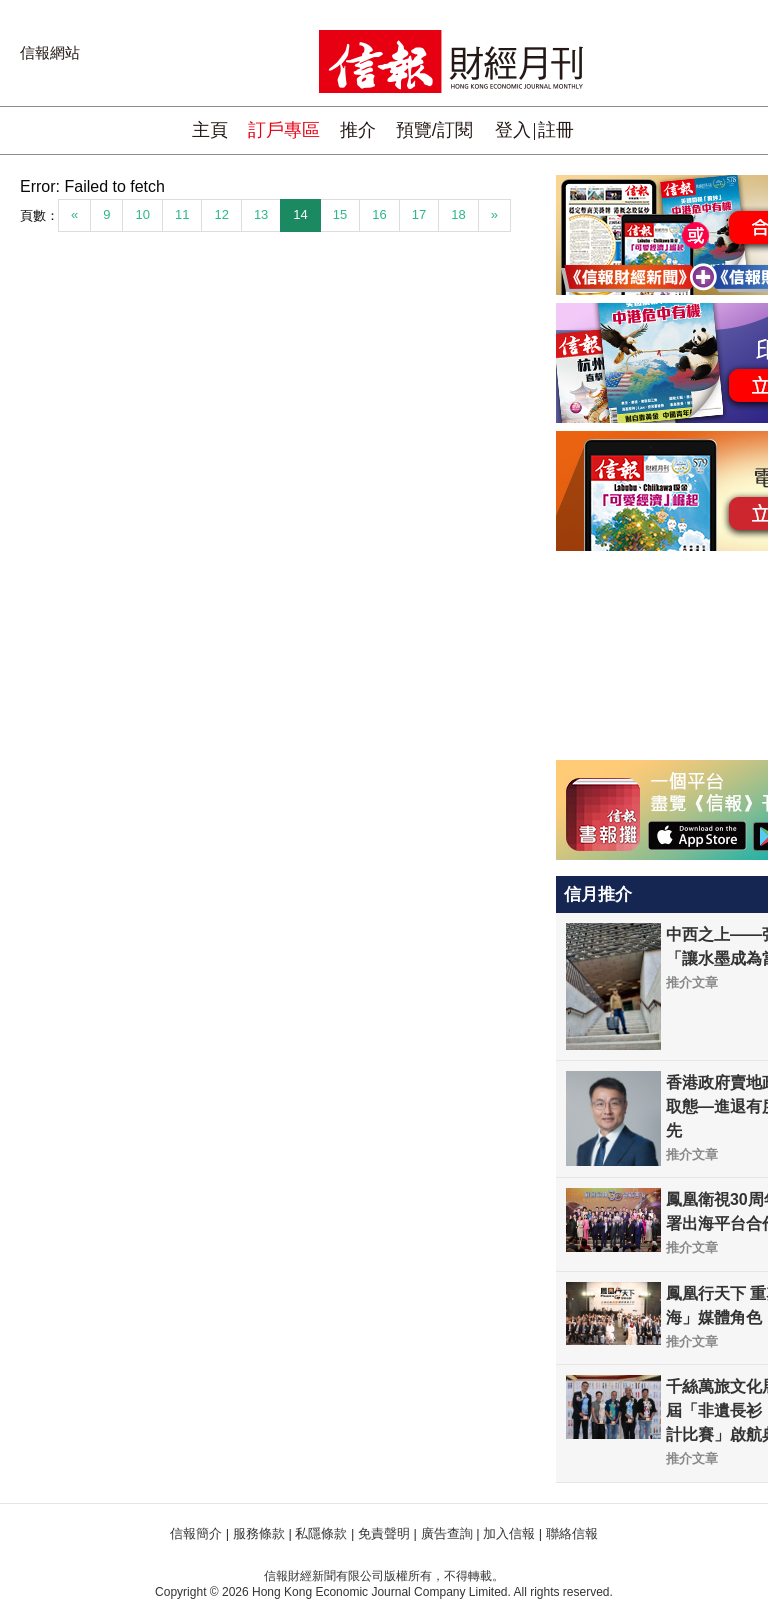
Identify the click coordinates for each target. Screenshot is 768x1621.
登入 (513, 130)
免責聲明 (384, 1533)
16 (379, 214)
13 (261, 214)
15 (340, 214)
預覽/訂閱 (434, 130)
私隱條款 (321, 1533)
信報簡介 (196, 1533)
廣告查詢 (447, 1533)
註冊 (556, 130)
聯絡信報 (572, 1533)
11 (182, 214)
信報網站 (50, 52)
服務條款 (259, 1533)
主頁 (210, 130)
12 (221, 214)
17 (419, 214)
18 (458, 214)
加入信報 (509, 1533)
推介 (358, 130)
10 (142, 214)
